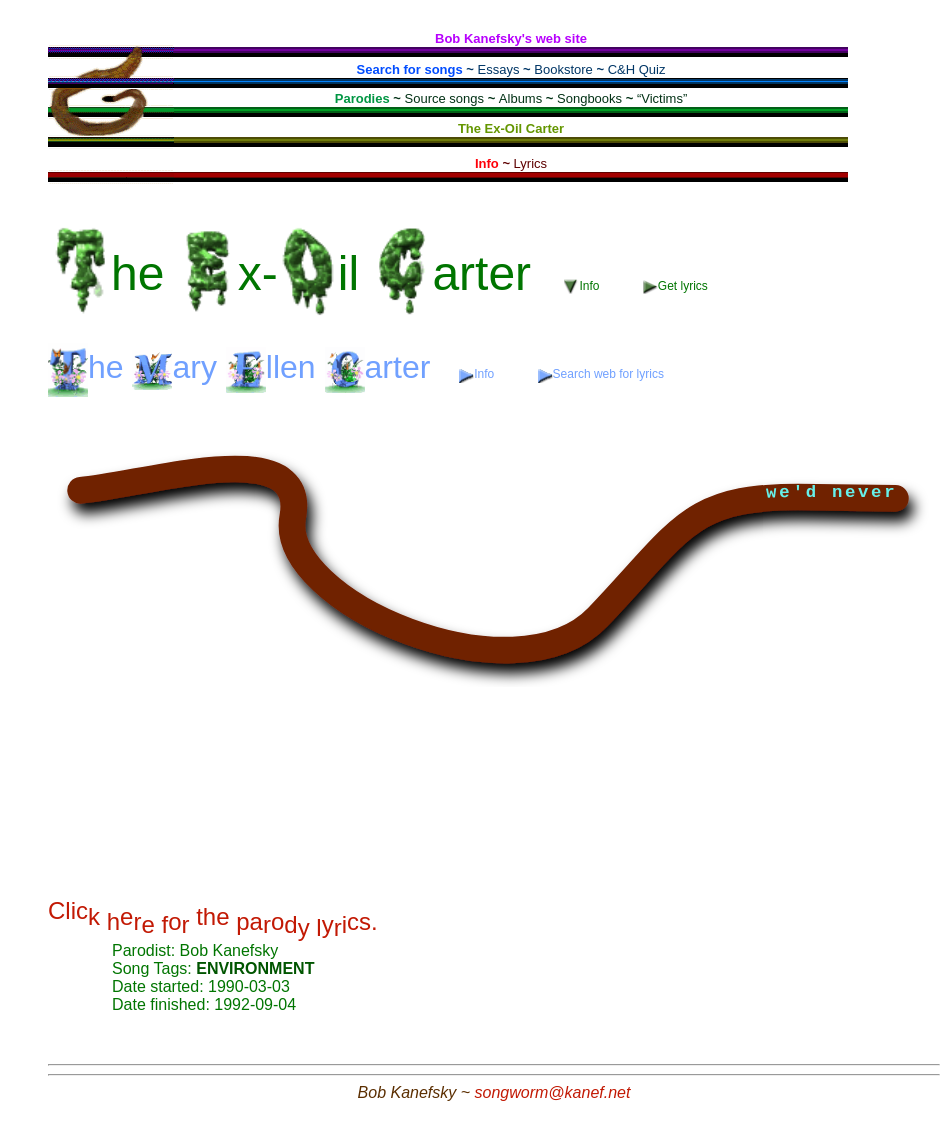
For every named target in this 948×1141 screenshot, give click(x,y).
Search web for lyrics (601, 374)
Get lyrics (675, 286)
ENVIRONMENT (255, 968)
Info (583, 286)
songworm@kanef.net (553, 1092)
